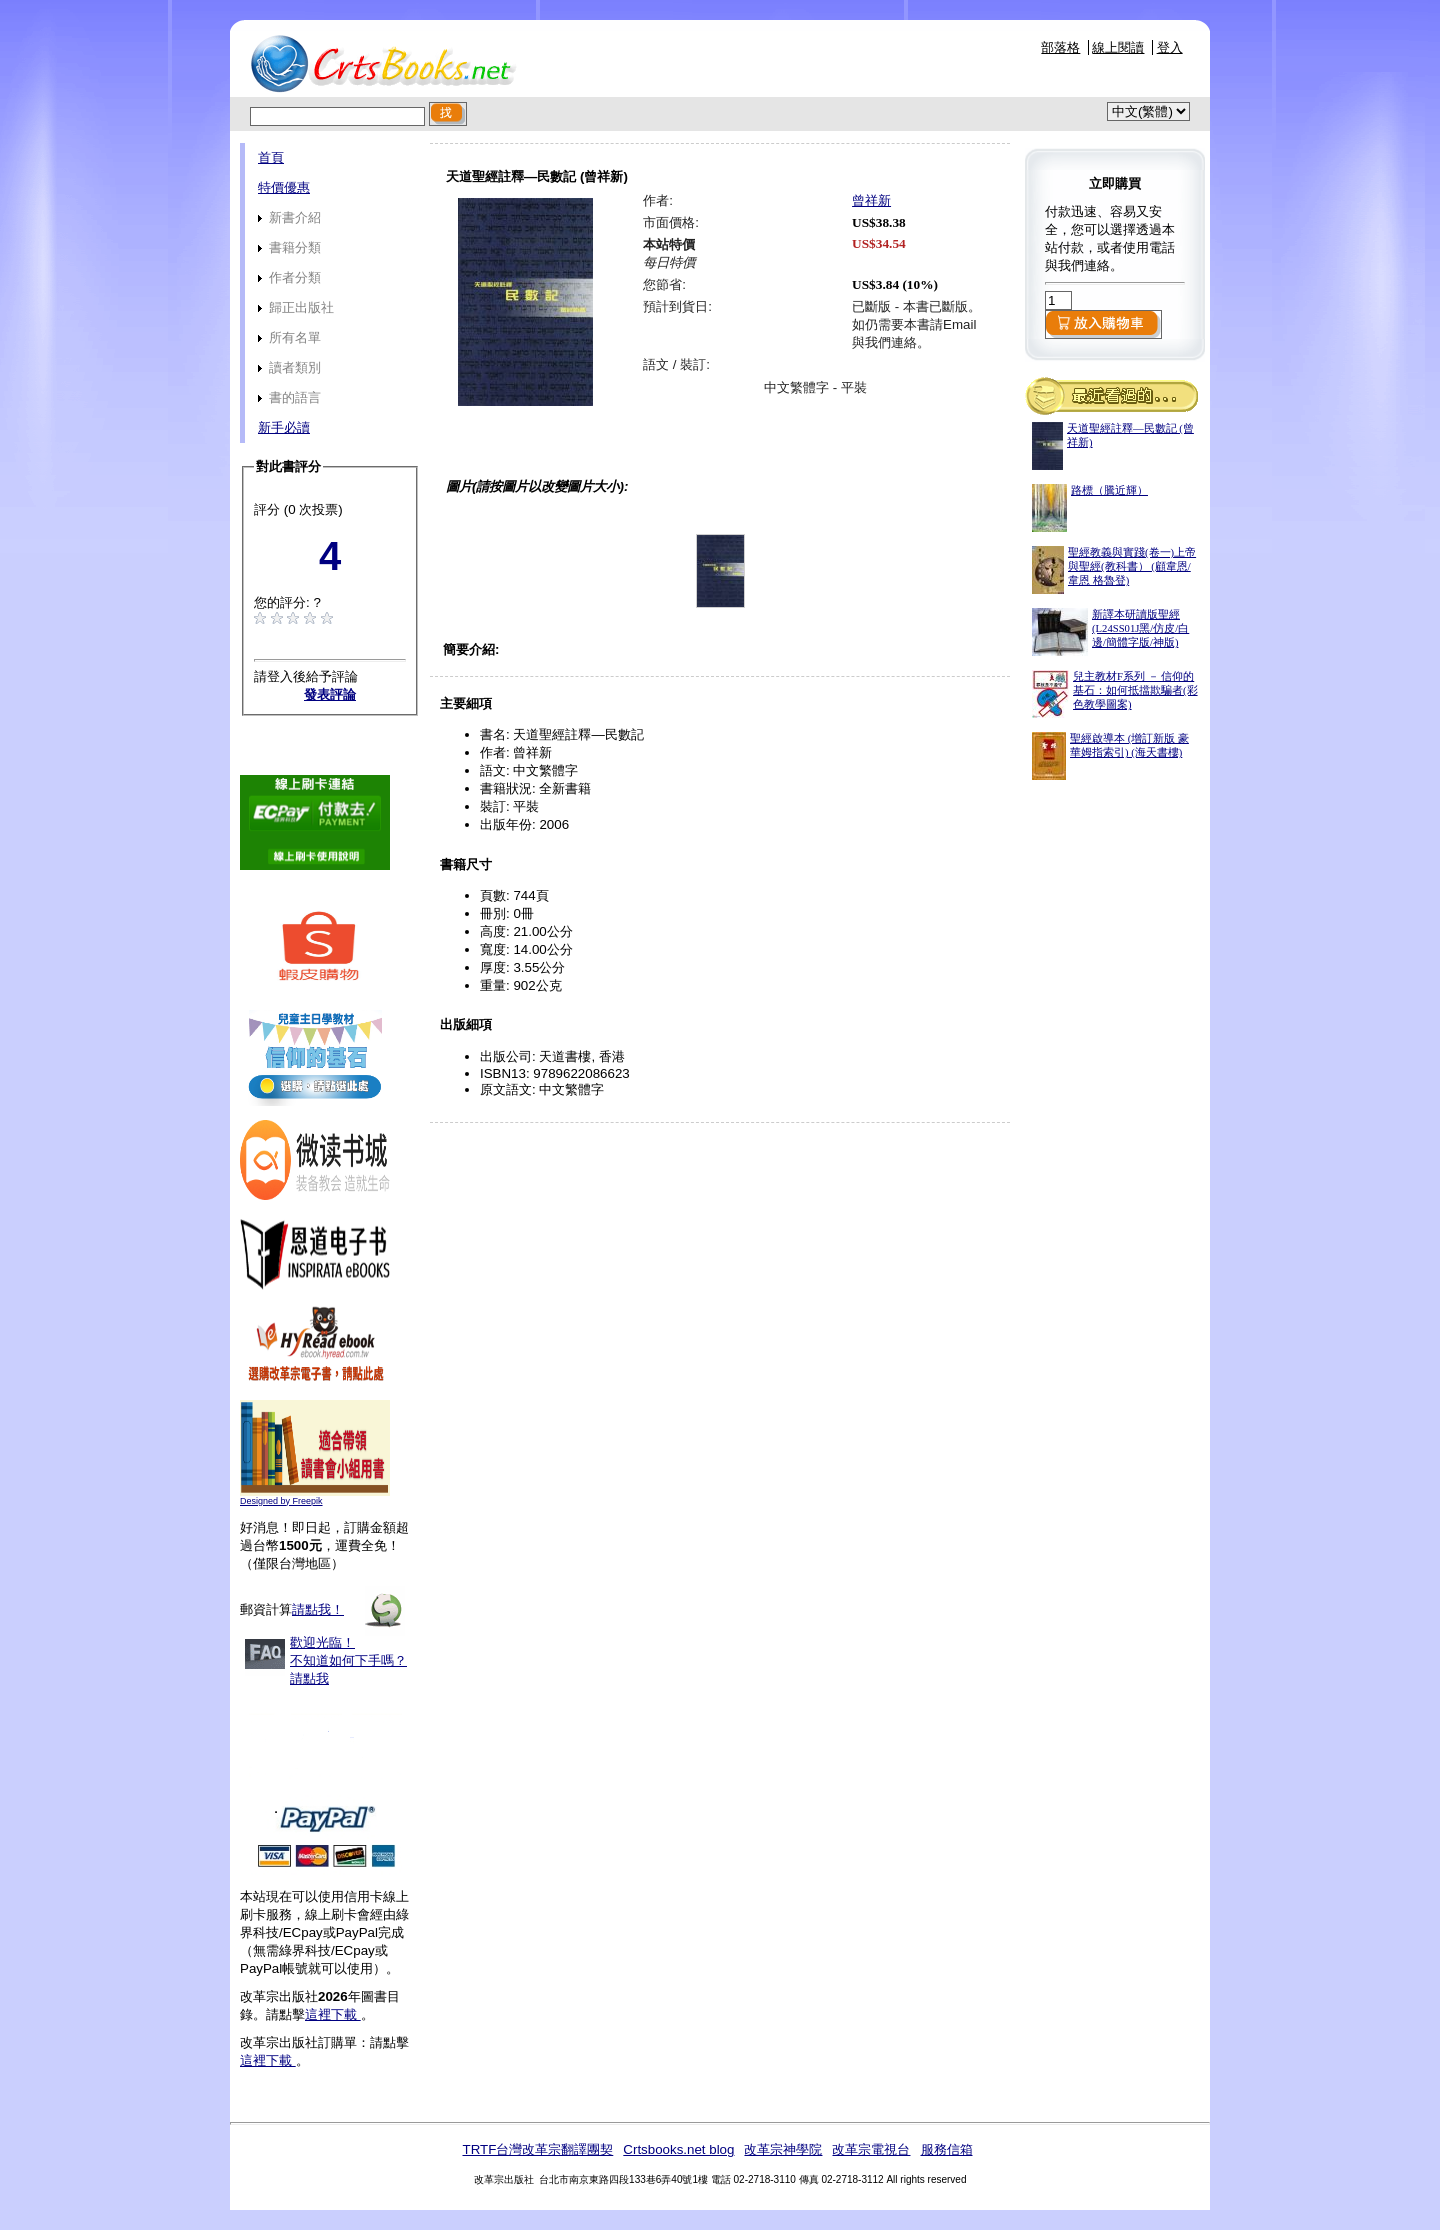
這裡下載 (333, 2014)
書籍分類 (289, 247)
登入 (1170, 47)
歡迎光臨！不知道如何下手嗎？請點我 (348, 1660)
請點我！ (318, 1609)
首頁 (271, 157)
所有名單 (289, 337)
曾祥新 (871, 200)
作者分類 (289, 277)
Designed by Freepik (281, 1501)
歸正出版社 (296, 307)
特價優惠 (284, 187)
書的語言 (289, 397)
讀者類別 (289, 367)
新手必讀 (284, 427)
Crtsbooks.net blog (678, 2149)
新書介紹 (289, 217)
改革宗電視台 (871, 2149)
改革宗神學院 (783, 2149)
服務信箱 (947, 2149)
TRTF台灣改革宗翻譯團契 (537, 2149)
